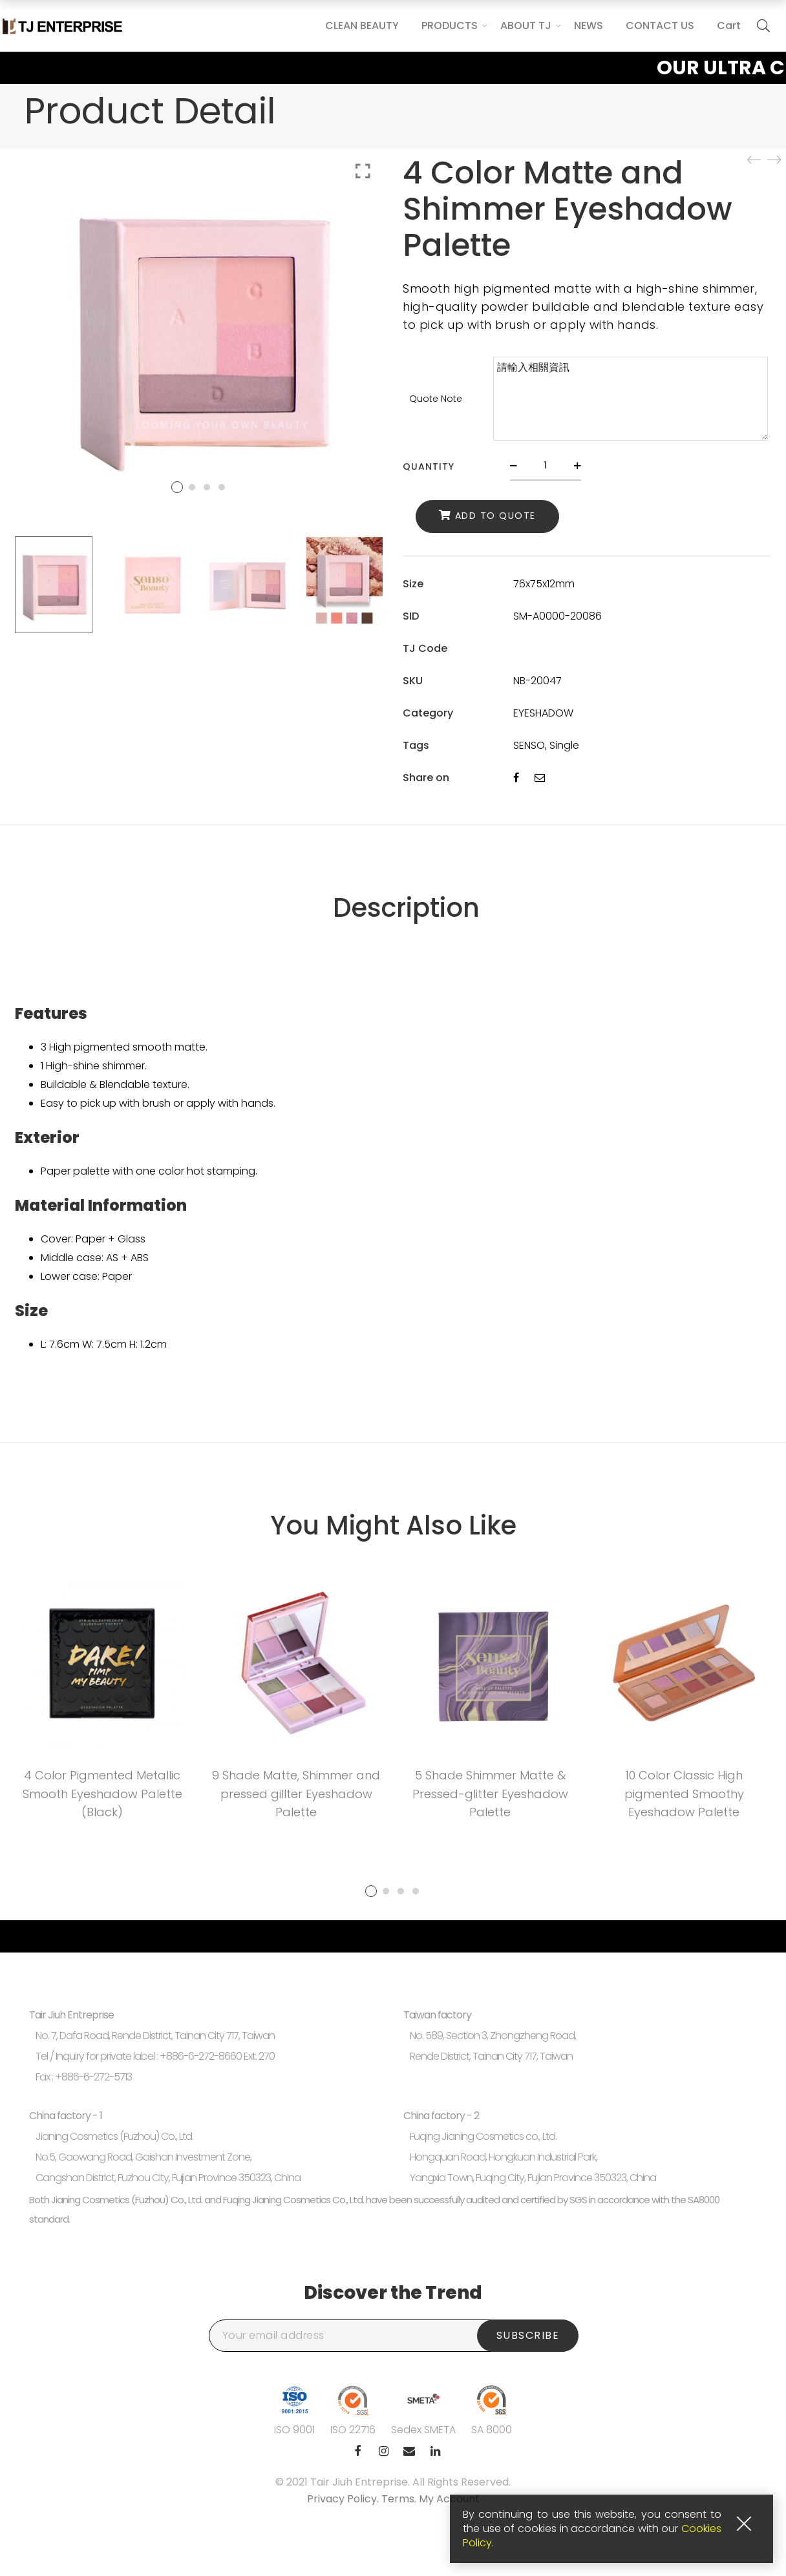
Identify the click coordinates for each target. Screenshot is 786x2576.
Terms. (400, 2498)
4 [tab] (415, 1891)
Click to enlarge (363, 171)
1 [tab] (371, 1891)
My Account (449, 2498)
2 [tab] (386, 1891)
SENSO (529, 745)
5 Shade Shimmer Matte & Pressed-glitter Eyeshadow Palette (490, 1794)
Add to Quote (495, 515)
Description (406, 908)
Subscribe (528, 2335)
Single (564, 745)
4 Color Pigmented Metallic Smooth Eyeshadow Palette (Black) (102, 1794)
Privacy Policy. (344, 2498)
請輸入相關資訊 (630, 399)
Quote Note (435, 398)
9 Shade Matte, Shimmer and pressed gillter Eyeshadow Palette (296, 1794)
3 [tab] (401, 1891)
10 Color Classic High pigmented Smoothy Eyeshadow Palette (684, 1794)
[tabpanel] (102, 1702)
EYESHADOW (543, 713)
